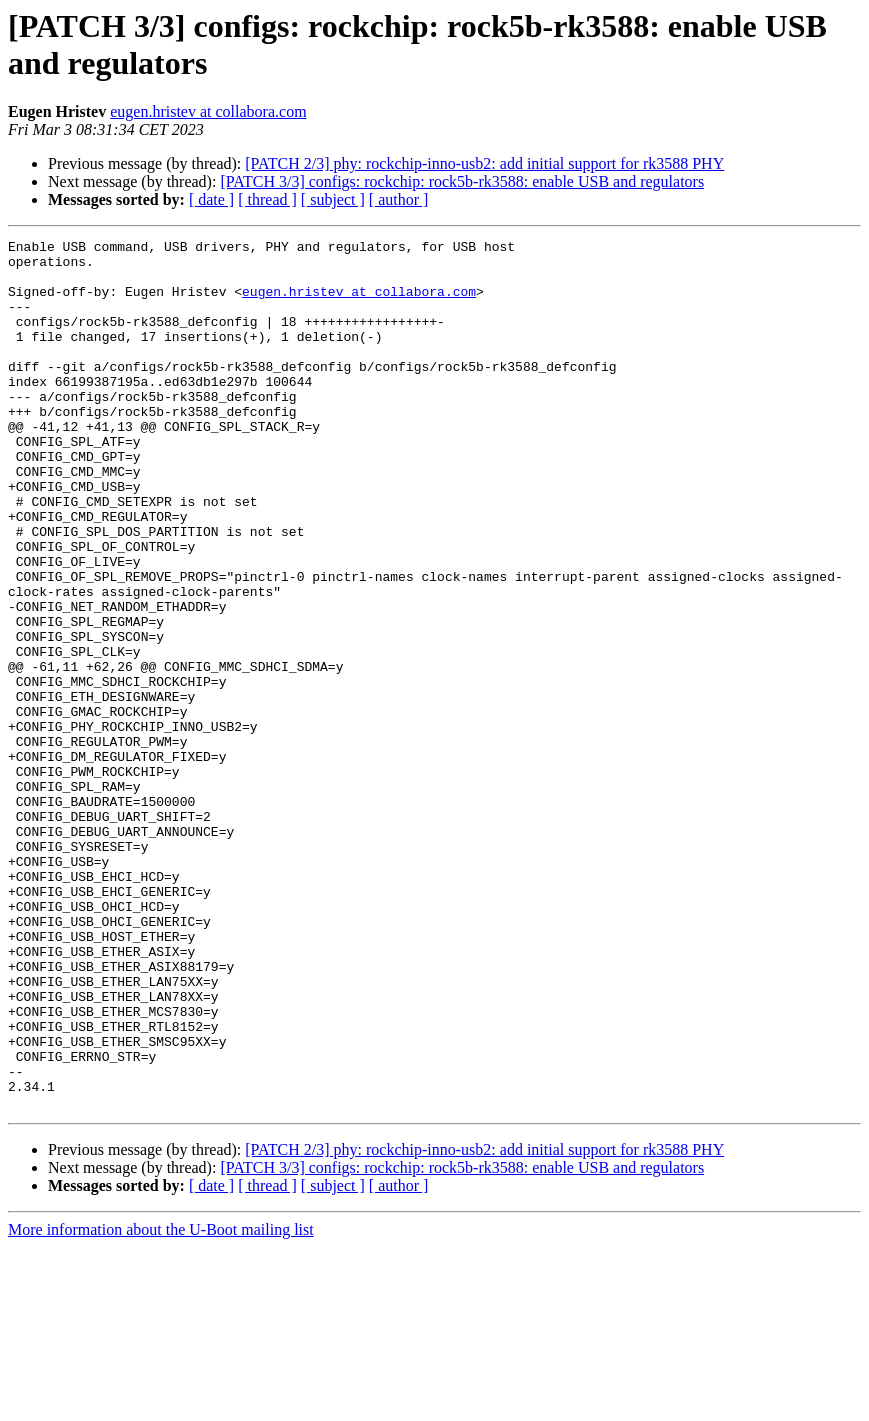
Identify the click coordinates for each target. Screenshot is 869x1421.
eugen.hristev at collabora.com (208, 111)
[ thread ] (267, 199)
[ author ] (399, 199)
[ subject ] (333, 199)
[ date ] (211, 199)
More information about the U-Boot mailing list (161, 1403)
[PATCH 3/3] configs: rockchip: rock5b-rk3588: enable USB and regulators (462, 181)
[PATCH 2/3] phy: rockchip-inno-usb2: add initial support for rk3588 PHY (484, 163)
